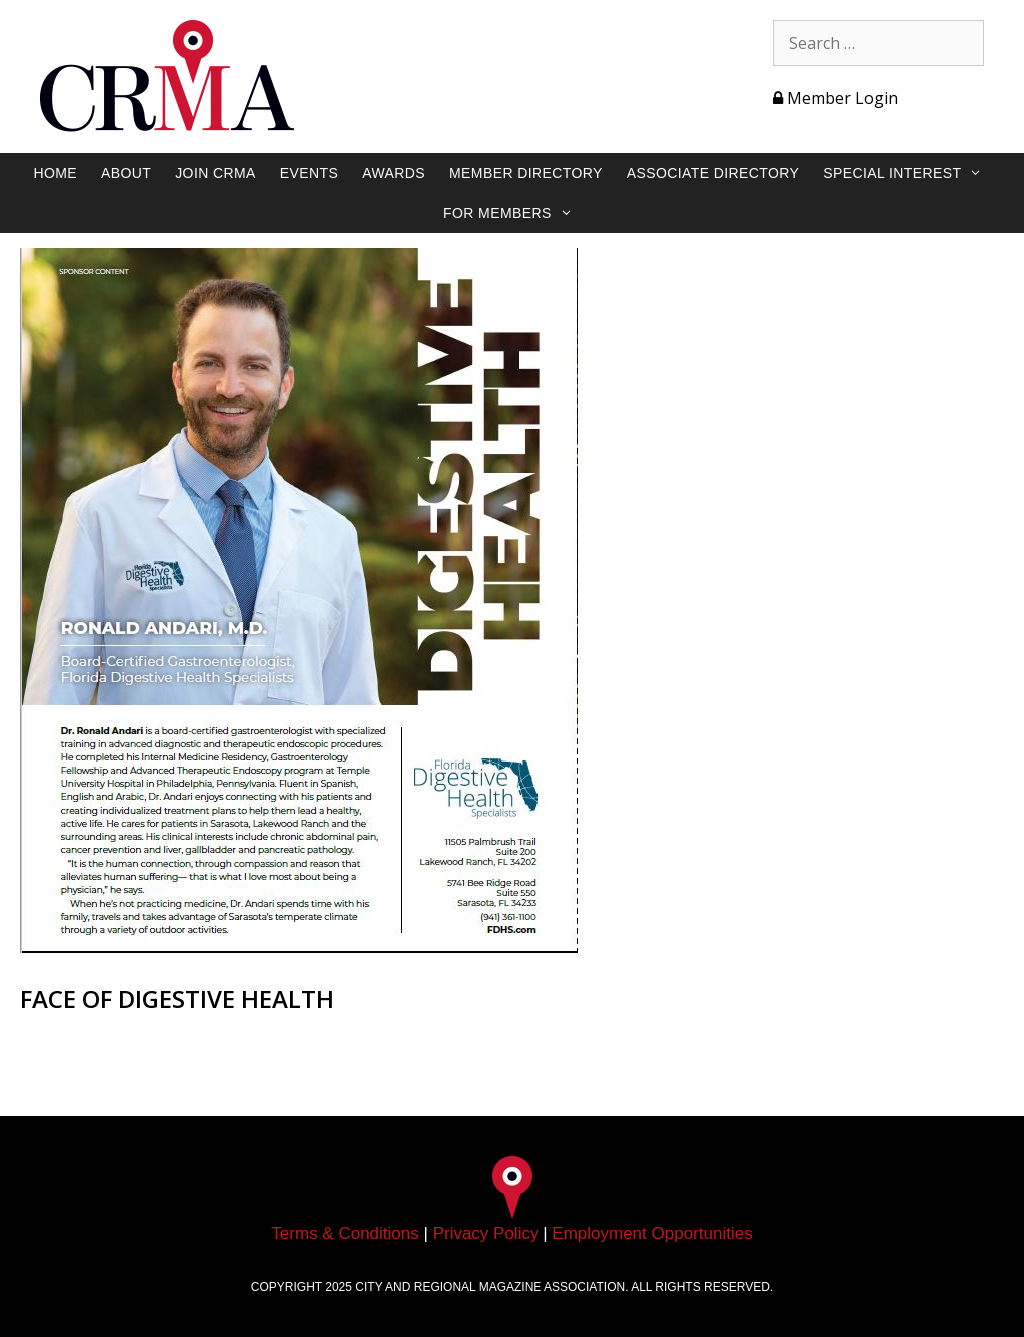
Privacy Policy (486, 1233)
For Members (518, 213)
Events (309, 173)
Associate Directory (713, 173)
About (126, 173)
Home (55, 173)
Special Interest (912, 173)
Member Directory (526, 173)
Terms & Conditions (344, 1233)
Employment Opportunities (652, 1233)
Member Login (835, 98)
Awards (393, 173)
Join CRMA (215, 173)
